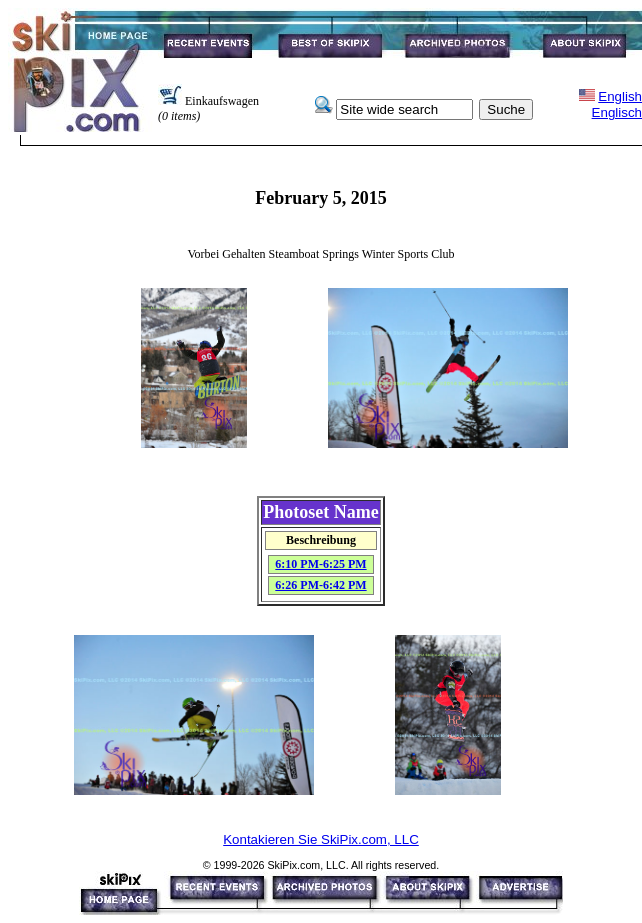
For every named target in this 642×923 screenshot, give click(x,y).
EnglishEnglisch (617, 104)
